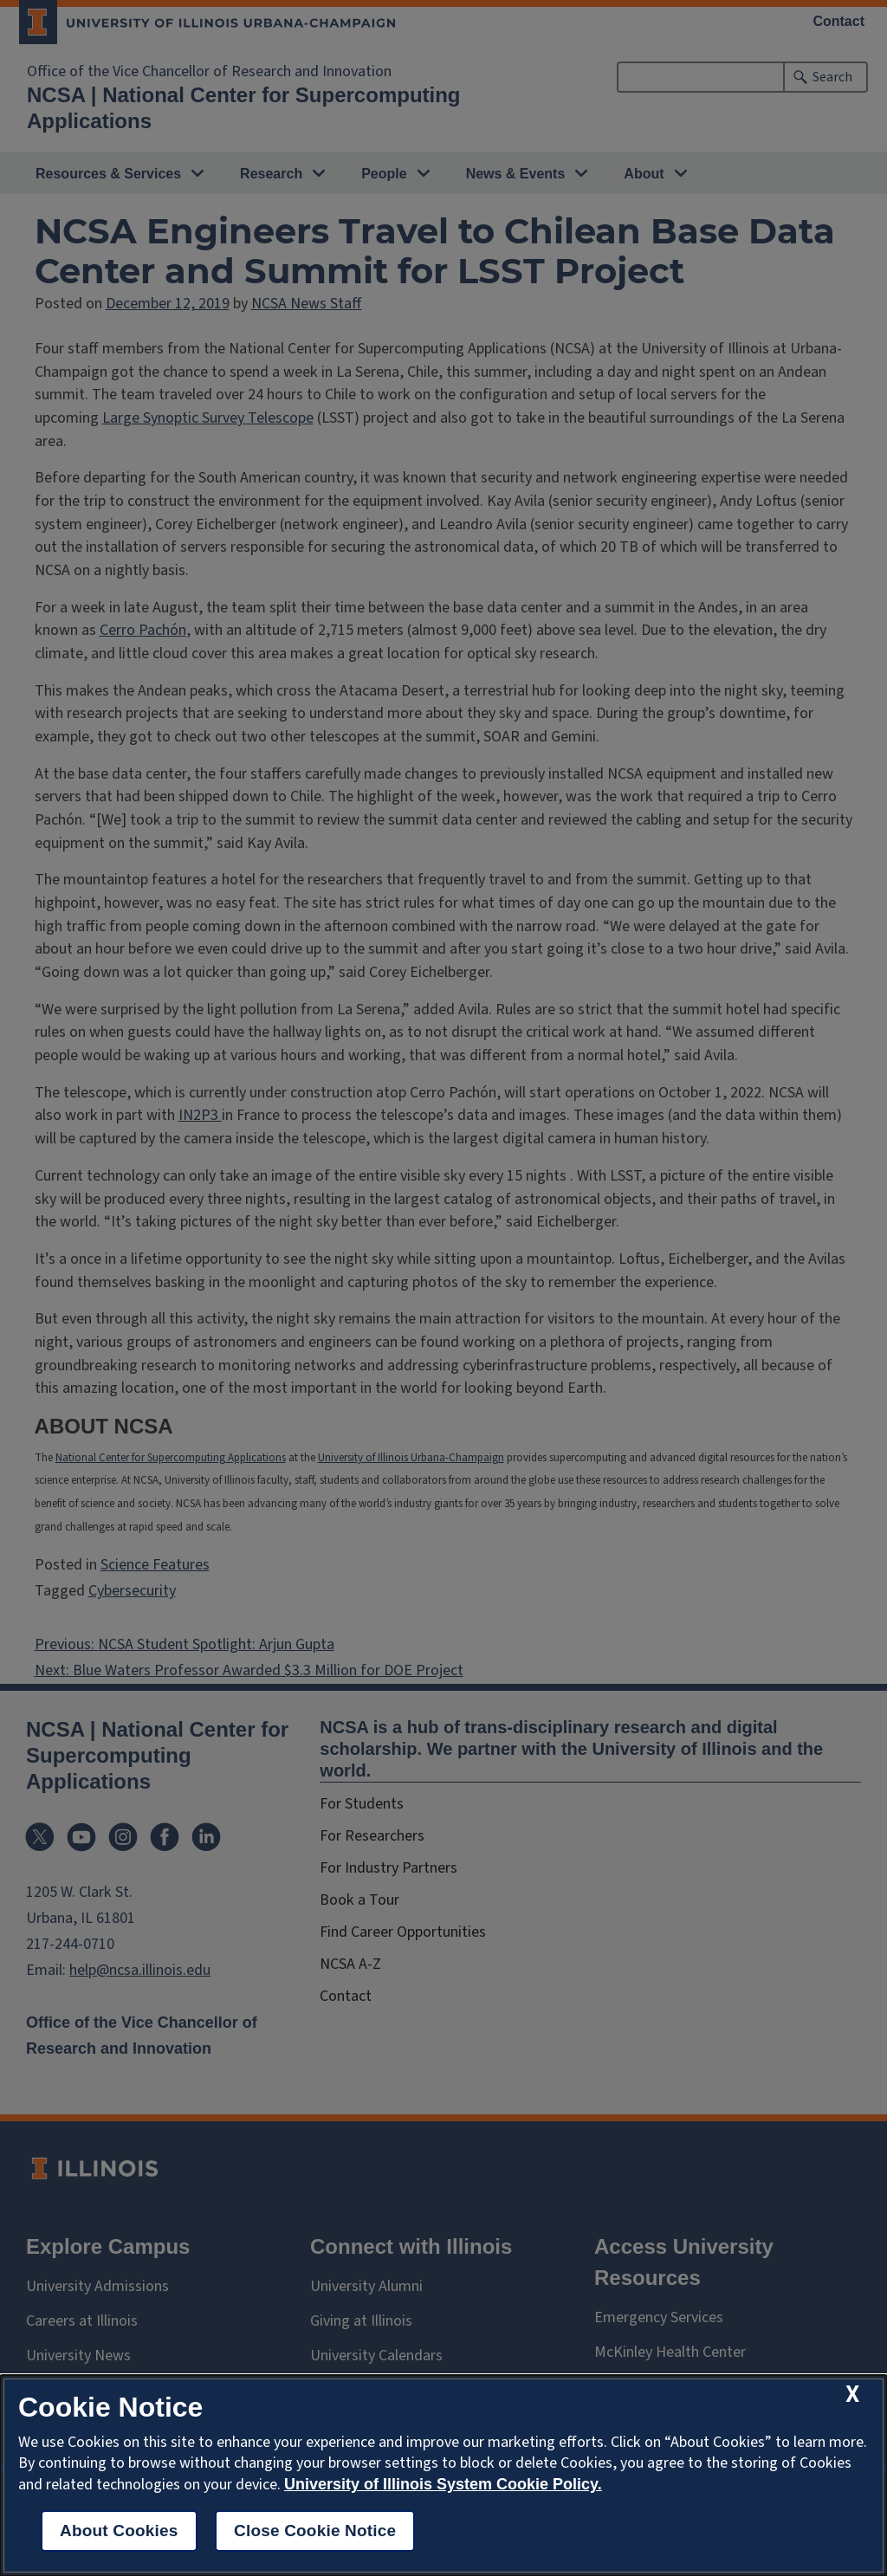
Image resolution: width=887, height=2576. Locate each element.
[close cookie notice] (852, 2394)
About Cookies (119, 2530)
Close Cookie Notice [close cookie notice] (315, 2530)
